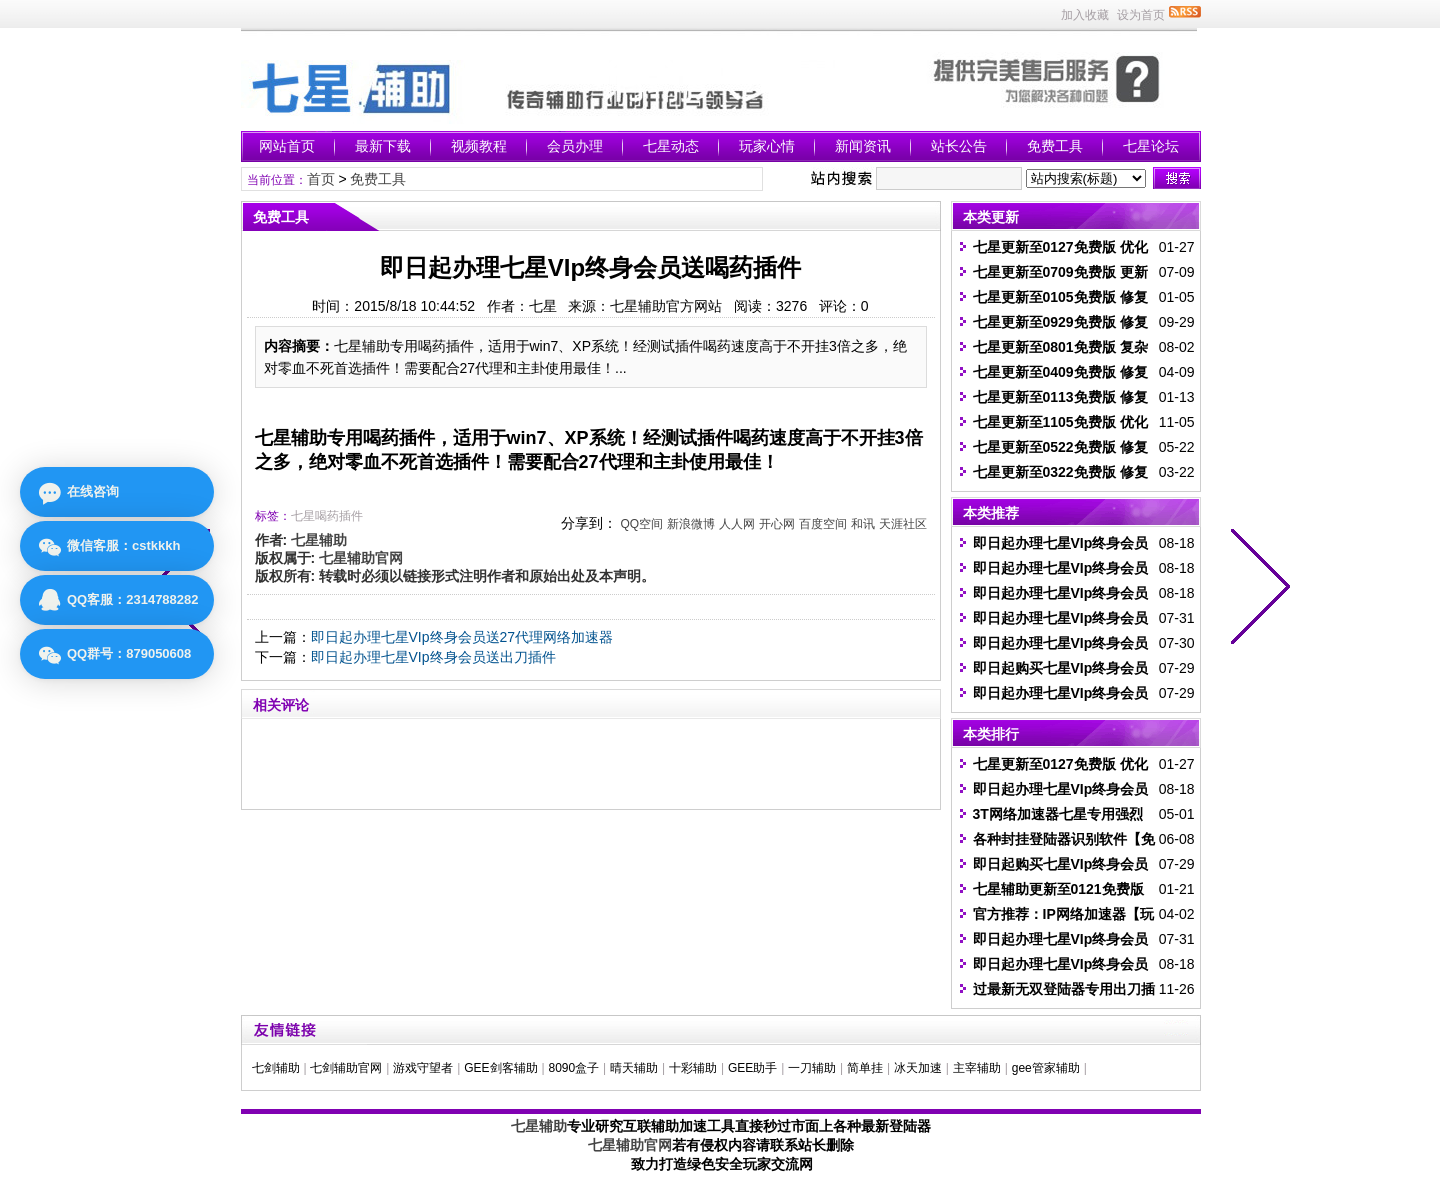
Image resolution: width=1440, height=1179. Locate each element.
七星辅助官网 (630, 1145)
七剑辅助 (276, 1068)
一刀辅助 (812, 1068)
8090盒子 (573, 1068)
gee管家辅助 (1046, 1068)
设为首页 (1141, 15)
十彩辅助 (693, 1068)
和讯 (863, 524)
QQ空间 (641, 524)
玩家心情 (767, 146)
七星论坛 (1151, 146)
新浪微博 (691, 524)
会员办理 (575, 146)
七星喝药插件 (327, 516)
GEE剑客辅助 (500, 1068)
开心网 (777, 524)
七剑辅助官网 (346, 1068)
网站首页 (287, 146)
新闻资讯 (863, 146)
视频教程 (479, 146)
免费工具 (1055, 146)
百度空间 (823, 524)
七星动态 (671, 146)
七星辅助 (539, 1126)
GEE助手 (752, 1068)
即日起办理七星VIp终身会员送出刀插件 (433, 657)
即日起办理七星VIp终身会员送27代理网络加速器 (462, 637)
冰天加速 (918, 1068)
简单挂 (865, 1068)
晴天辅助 (634, 1068)
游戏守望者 (423, 1068)
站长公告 (959, 146)
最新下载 (383, 146)
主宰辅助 (977, 1068)
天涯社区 (903, 524)
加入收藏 (1085, 15)
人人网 (737, 524)
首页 (321, 179)
